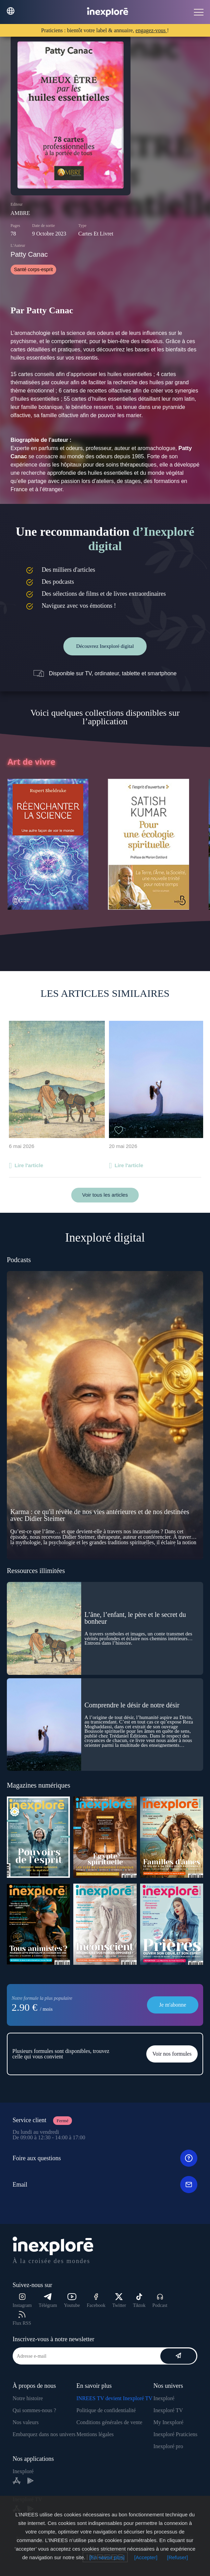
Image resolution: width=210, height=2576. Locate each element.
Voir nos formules (172, 2054)
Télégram (48, 2300)
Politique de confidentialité (106, 2410)
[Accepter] (146, 2557)
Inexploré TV (168, 2410)
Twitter (119, 2300)
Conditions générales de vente (109, 2422)
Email (105, 2184)
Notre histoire (28, 2398)
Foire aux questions (105, 2158)
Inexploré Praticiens (175, 2434)
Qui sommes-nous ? (34, 2410)
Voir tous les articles (105, 1195)
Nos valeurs (26, 2422)
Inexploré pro (168, 2446)
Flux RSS (22, 2318)
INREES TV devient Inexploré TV (114, 2398)
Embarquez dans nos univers (44, 2434)
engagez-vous (151, 30)
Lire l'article (28, 1165)
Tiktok (139, 2300)
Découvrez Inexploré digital (105, 646)
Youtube (72, 2300)
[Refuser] (177, 2557)
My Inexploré (168, 2422)
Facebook (96, 2300)
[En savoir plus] (107, 2557)
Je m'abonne (172, 2005)
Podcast (160, 2300)
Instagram (22, 2300)
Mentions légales (95, 2434)
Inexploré (163, 2398)
